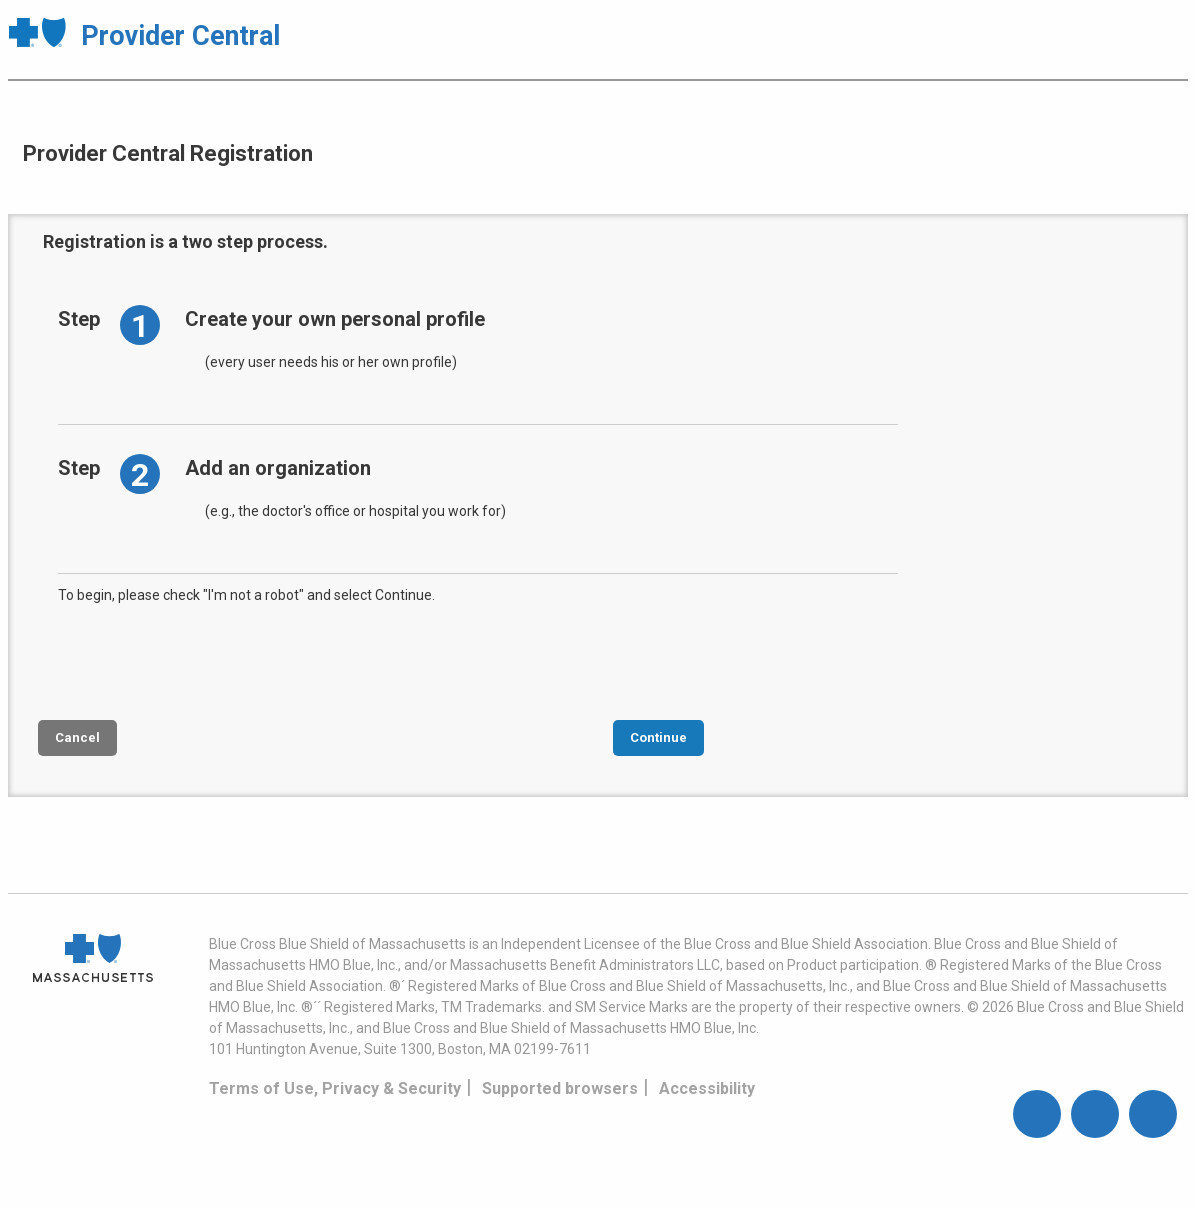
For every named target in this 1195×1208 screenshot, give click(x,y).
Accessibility (707, 1088)
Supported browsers (560, 1088)
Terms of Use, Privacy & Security (335, 1088)
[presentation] (210, 660)
